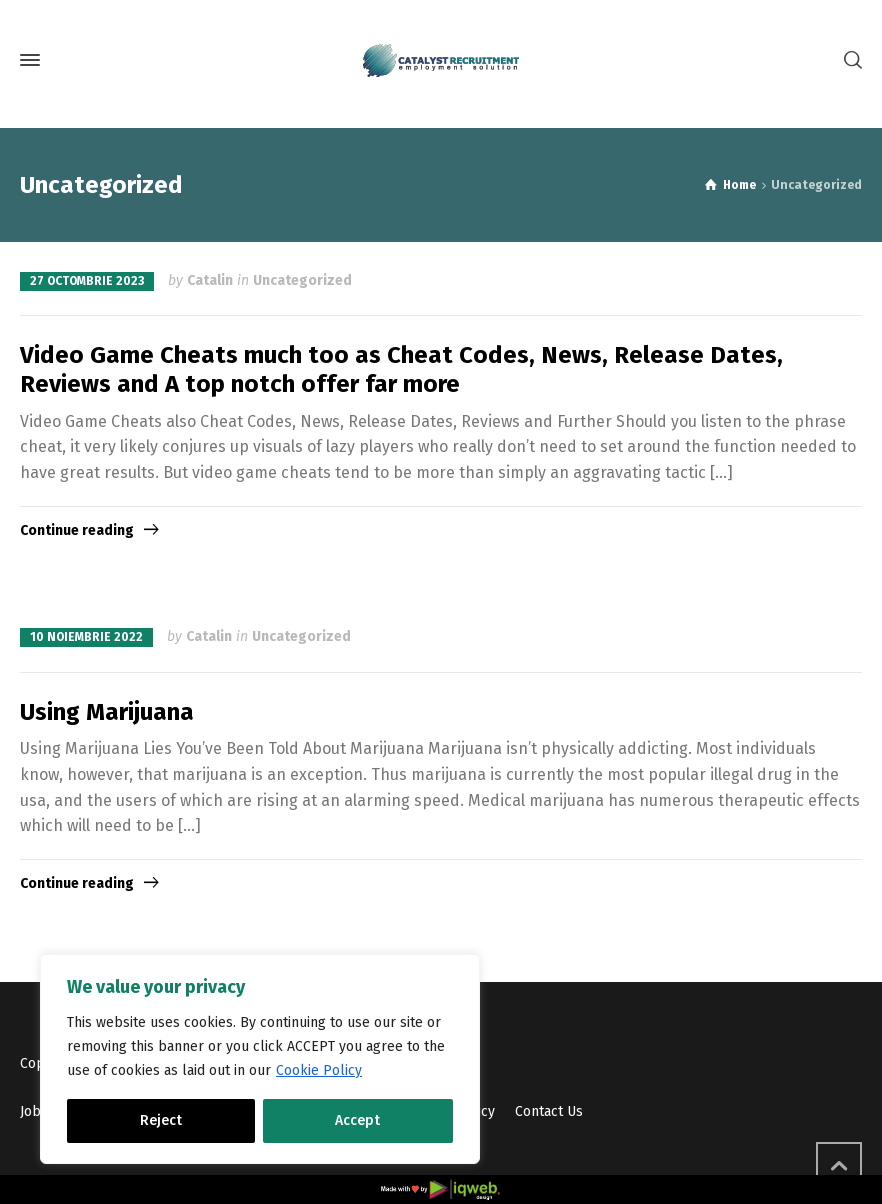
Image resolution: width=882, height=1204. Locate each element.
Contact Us (549, 1111)
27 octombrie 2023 (87, 281)
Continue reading (77, 530)
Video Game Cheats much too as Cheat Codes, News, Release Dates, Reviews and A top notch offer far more (401, 369)
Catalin (210, 280)
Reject (161, 1120)
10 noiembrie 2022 (86, 637)
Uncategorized (302, 280)
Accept (357, 1120)
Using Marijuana (107, 712)
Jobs (34, 1111)
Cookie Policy (319, 1070)
